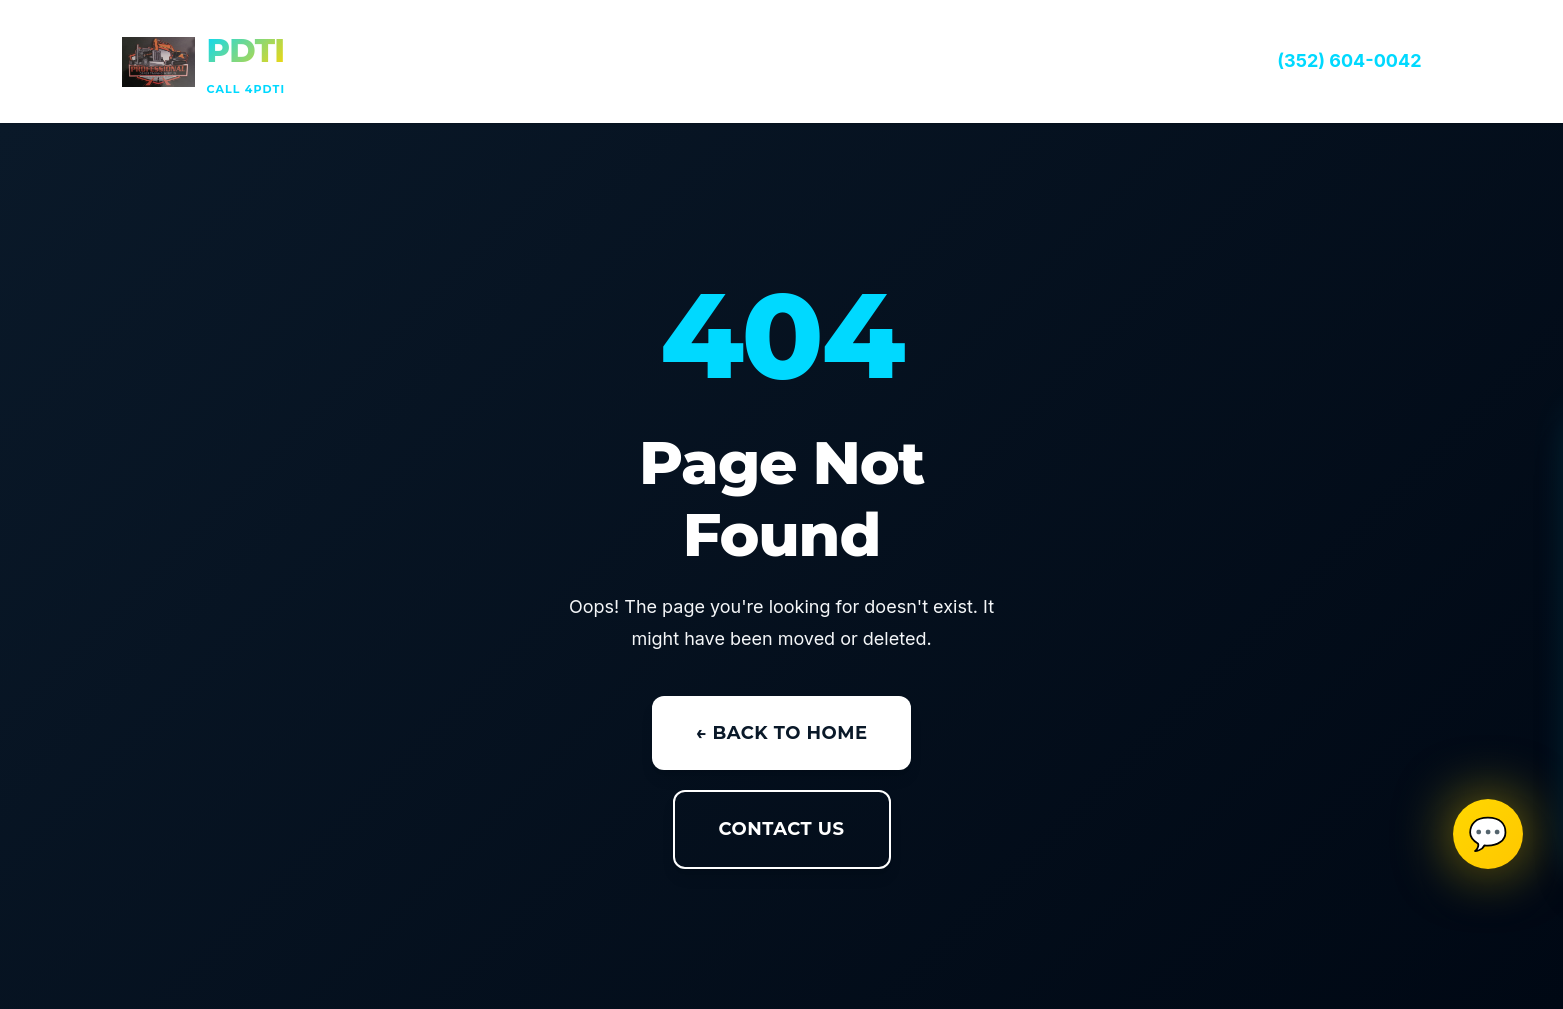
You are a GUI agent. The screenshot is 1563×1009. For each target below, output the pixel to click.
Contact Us (782, 829)
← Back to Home (782, 733)
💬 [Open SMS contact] (1488, 834)
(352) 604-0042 (1349, 60)
